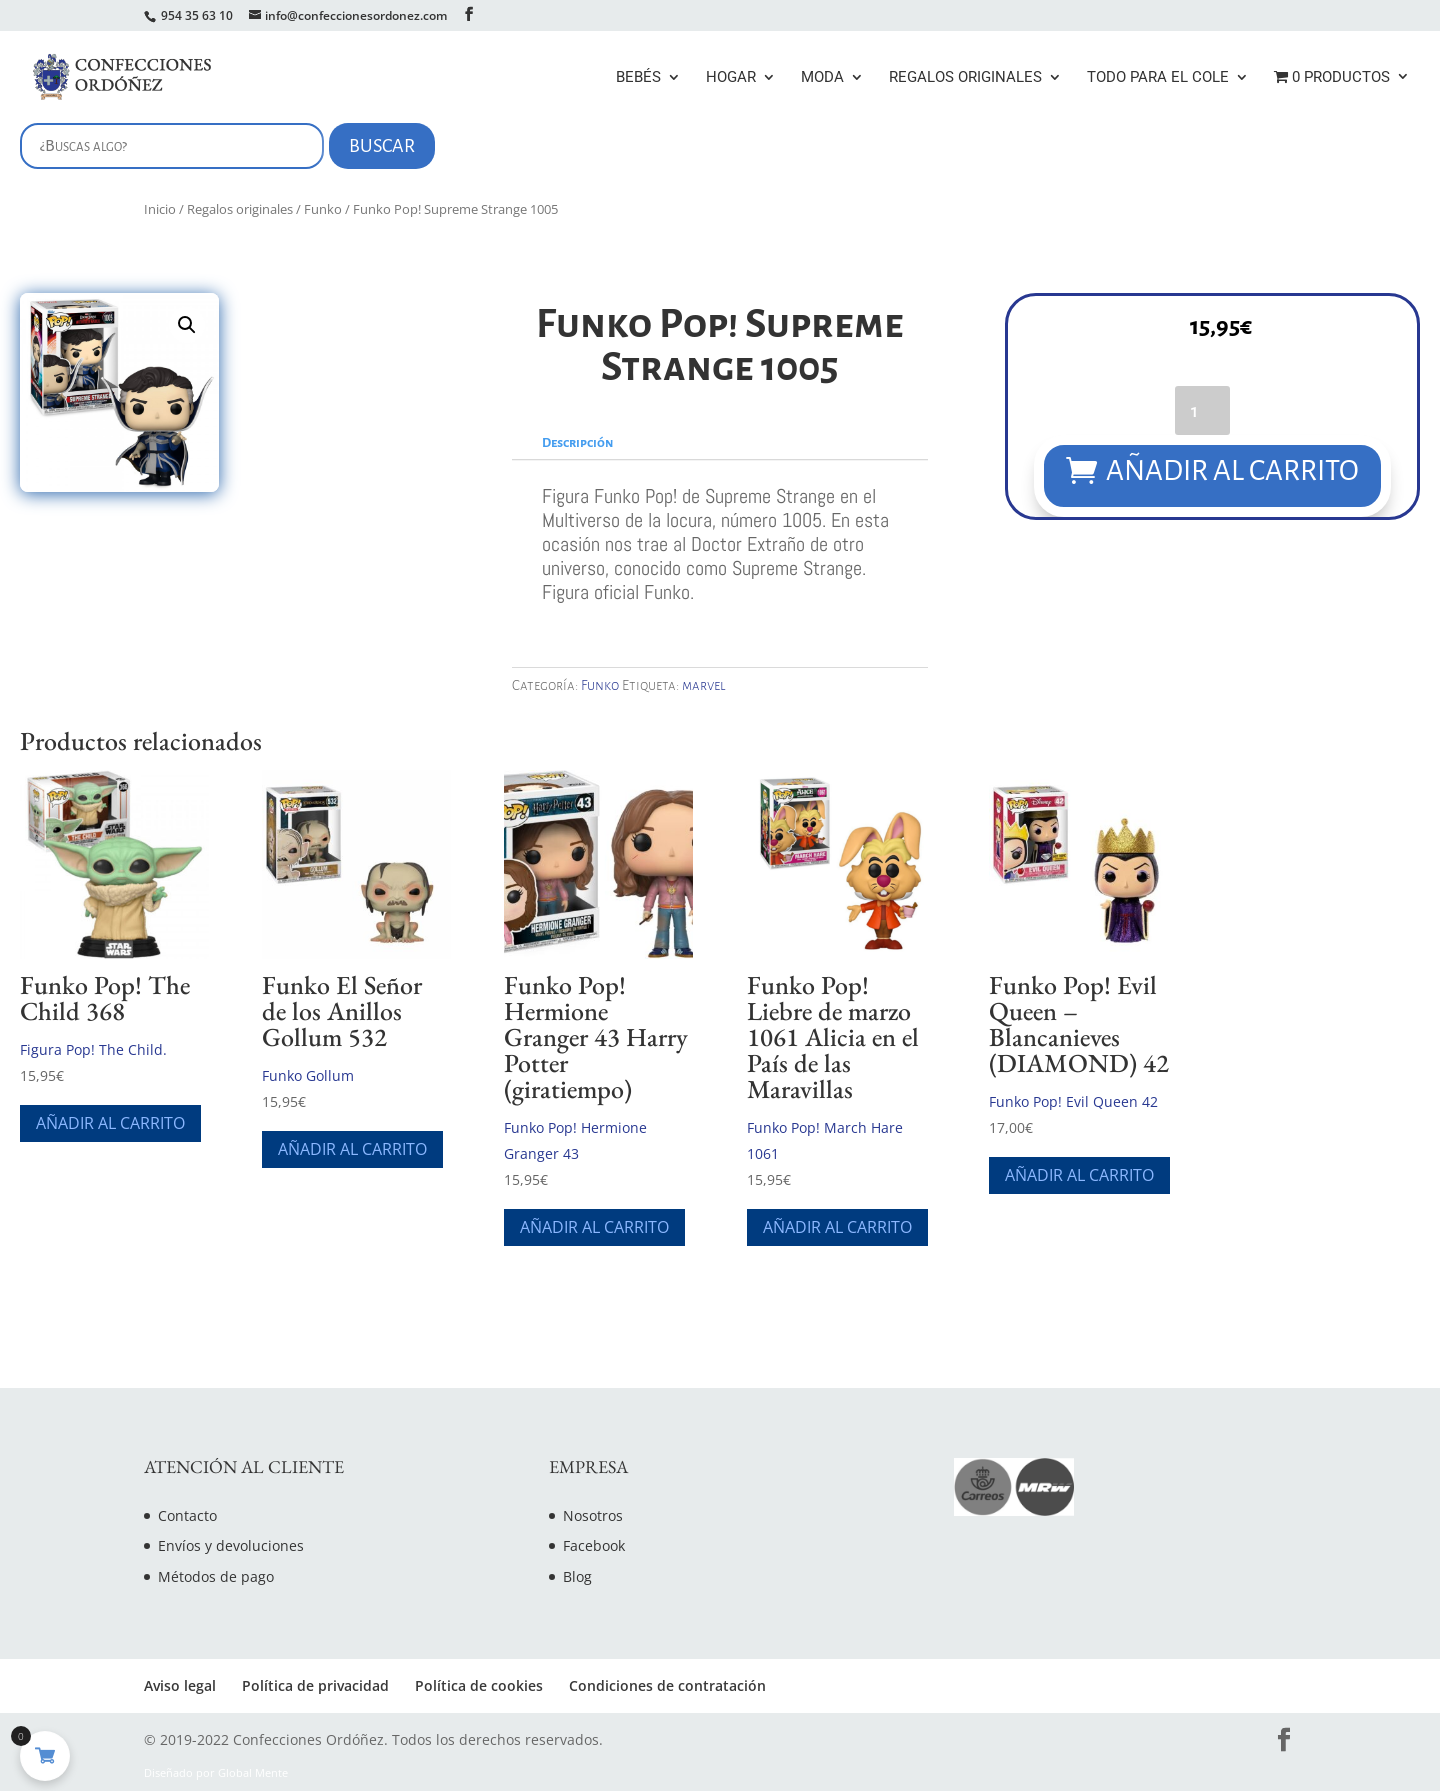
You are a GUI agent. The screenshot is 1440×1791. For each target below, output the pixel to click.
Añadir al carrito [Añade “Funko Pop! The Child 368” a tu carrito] (110, 1123)
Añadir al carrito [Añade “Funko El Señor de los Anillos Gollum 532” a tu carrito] (352, 1149)
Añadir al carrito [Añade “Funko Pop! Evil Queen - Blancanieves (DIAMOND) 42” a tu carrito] (1079, 1175)
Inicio (160, 209)
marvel (704, 685)
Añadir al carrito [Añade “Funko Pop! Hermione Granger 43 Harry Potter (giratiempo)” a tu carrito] (594, 1227)
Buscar (382, 146)
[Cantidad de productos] (1201, 409)
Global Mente (253, 1773)
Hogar (731, 78)
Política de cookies (479, 1685)
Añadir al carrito (1232, 470)
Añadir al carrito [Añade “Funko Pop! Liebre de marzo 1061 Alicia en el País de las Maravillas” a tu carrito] (837, 1227)
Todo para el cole (1158, 78)
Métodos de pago (216, 1576)
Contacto (187, 1515)
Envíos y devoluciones (231, 1545)
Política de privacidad (315, 1685)
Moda (822, 78)
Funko (323, 209)
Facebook (594, 1545)
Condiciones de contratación (667, 1685)
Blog (577, 1576)
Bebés (638, 78)
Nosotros (593, 1515)
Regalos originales (965, 78)
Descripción (577, 443)
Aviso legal (180, 1685)
